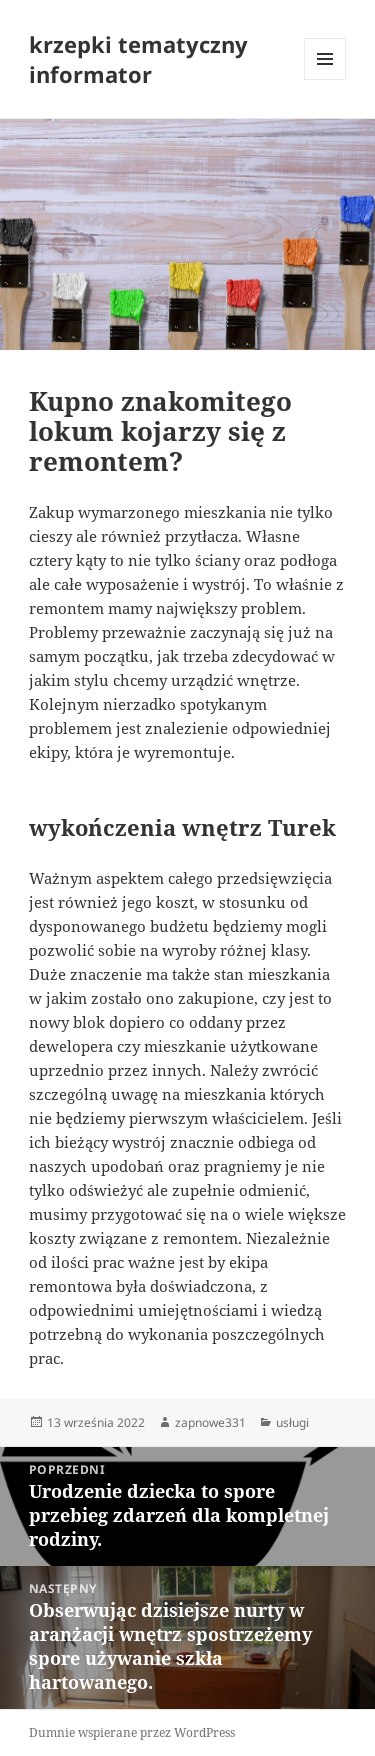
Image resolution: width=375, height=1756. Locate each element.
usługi (292, 1422)
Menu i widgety (325, 79)
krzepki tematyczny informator (138, 59)
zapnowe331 (210, 1422)
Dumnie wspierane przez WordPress (132, 1732)
